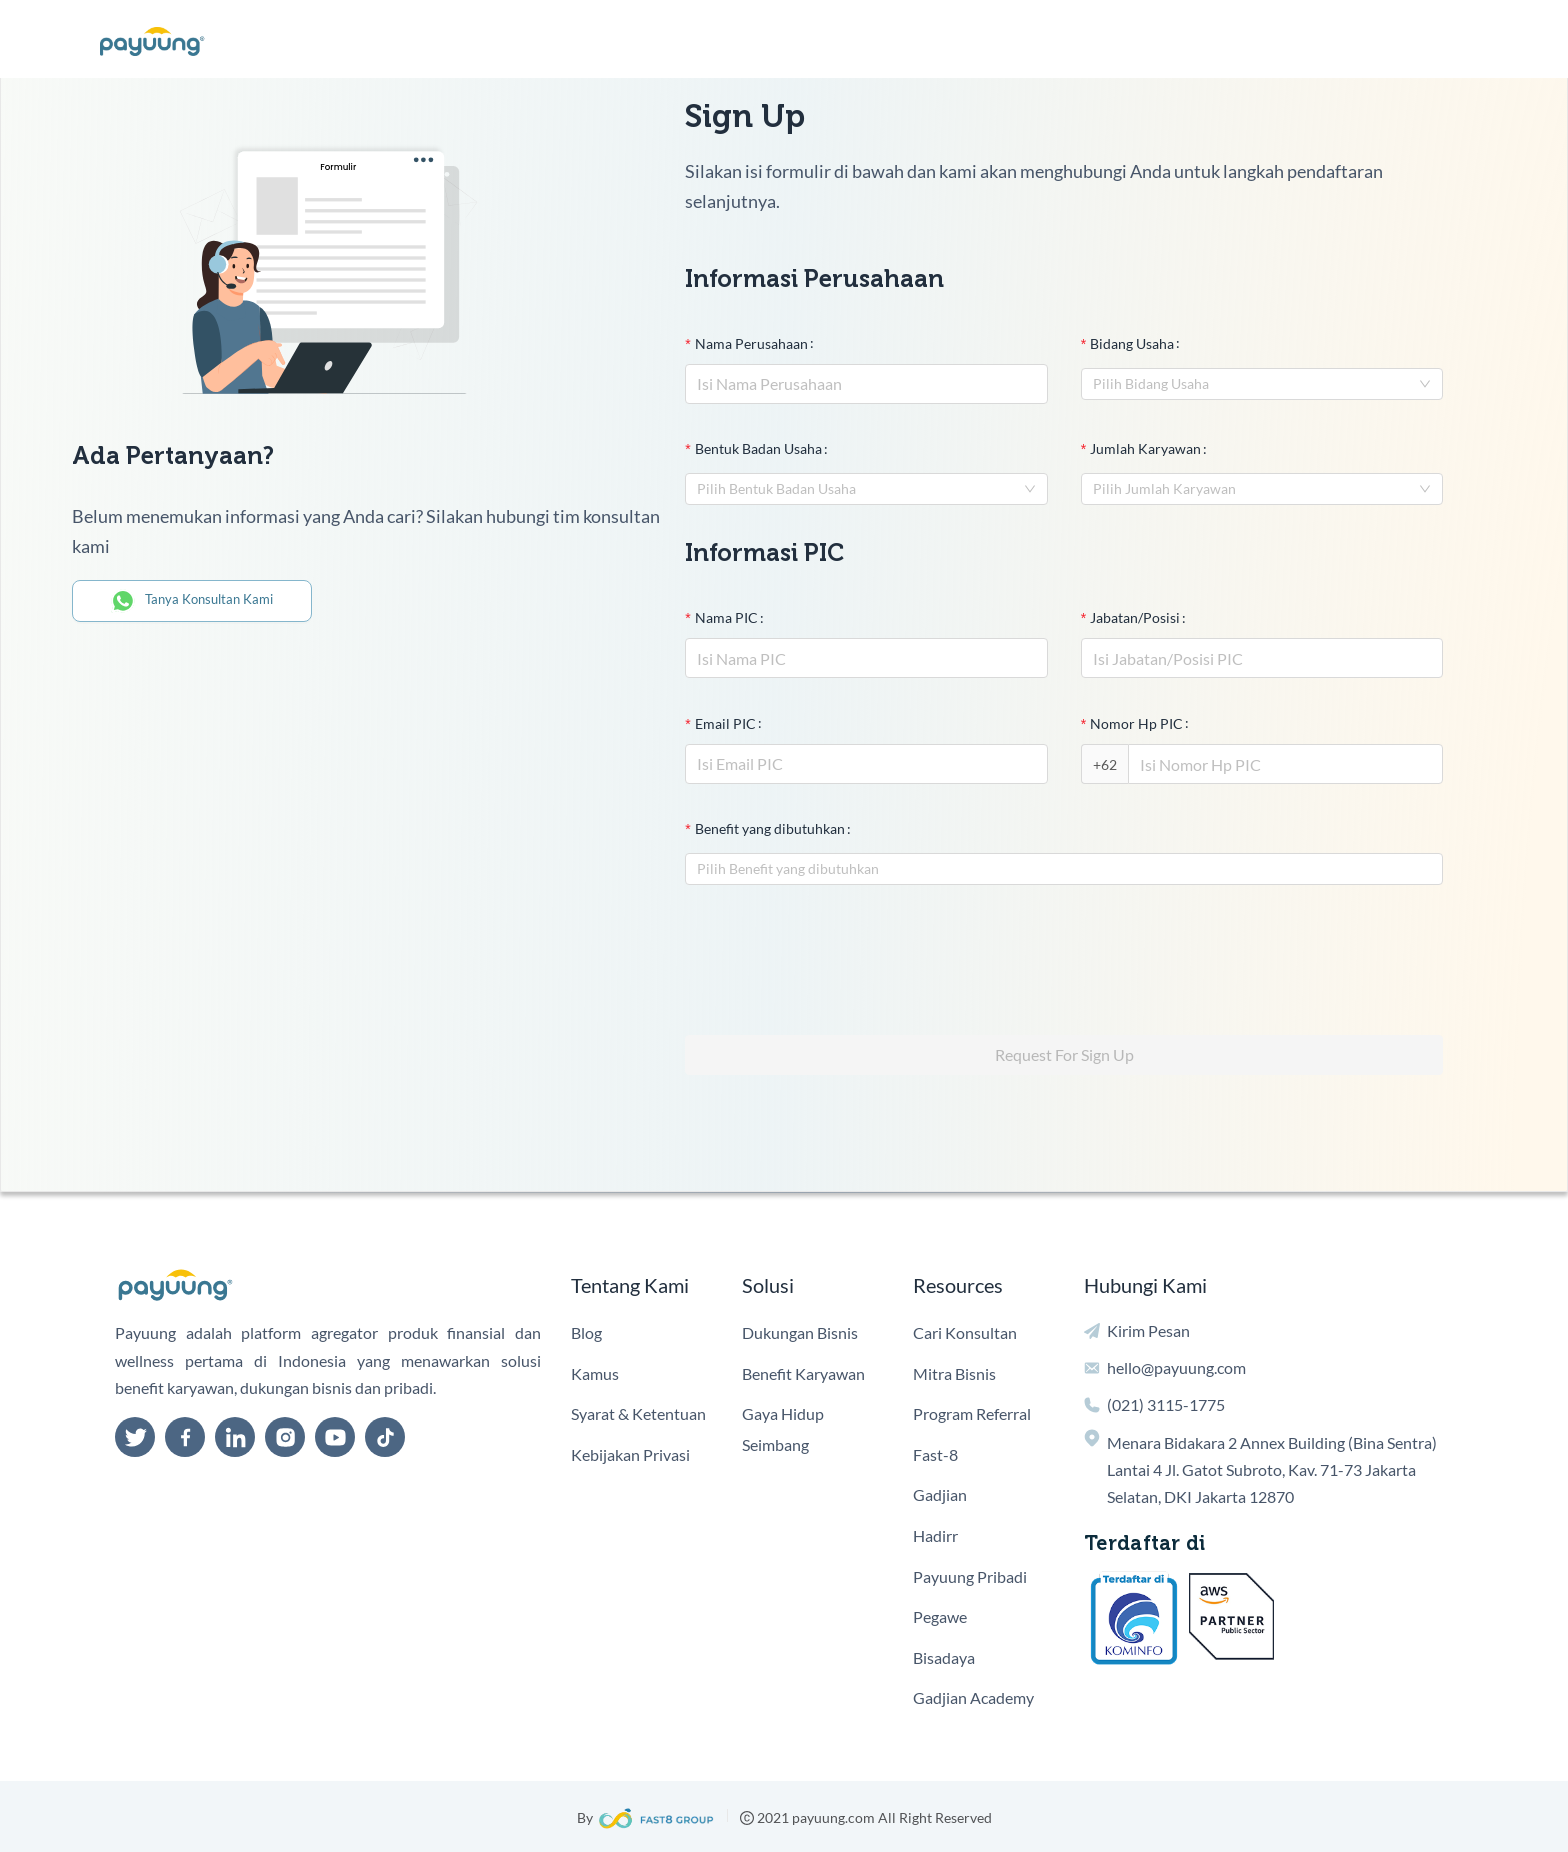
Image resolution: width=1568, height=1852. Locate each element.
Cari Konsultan (965, 1332)
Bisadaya (944, 1657)
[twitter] (135, 1437)
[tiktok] (385, 1437)
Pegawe (940, 1616)
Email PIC (725, 723)
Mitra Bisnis (954, 1373)
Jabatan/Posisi (1135, 617)
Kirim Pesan (1148, 1330)
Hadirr (935, 1535)
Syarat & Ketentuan (638, 1413)
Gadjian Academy (973, 1697)
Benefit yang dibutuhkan (770, 828)
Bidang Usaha (1132, 343)
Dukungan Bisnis (800, 1332)
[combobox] (1262, 384)
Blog (586, 1332)
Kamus (595, 1373)
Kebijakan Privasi (630, 1454)
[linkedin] (235, 1437)
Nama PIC (726, 617)
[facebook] (185, 1437)
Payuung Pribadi (970, 1576)
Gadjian (940, 1494)
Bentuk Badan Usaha (758, 448)
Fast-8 (935, 1454)
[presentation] (837, 952)
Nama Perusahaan (751, 343)
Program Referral (972, 1413)
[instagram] (285, 1437)
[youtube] (335, 1437)
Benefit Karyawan (803, 1373)
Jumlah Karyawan (1145, 448)
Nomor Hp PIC (1136, 723)
